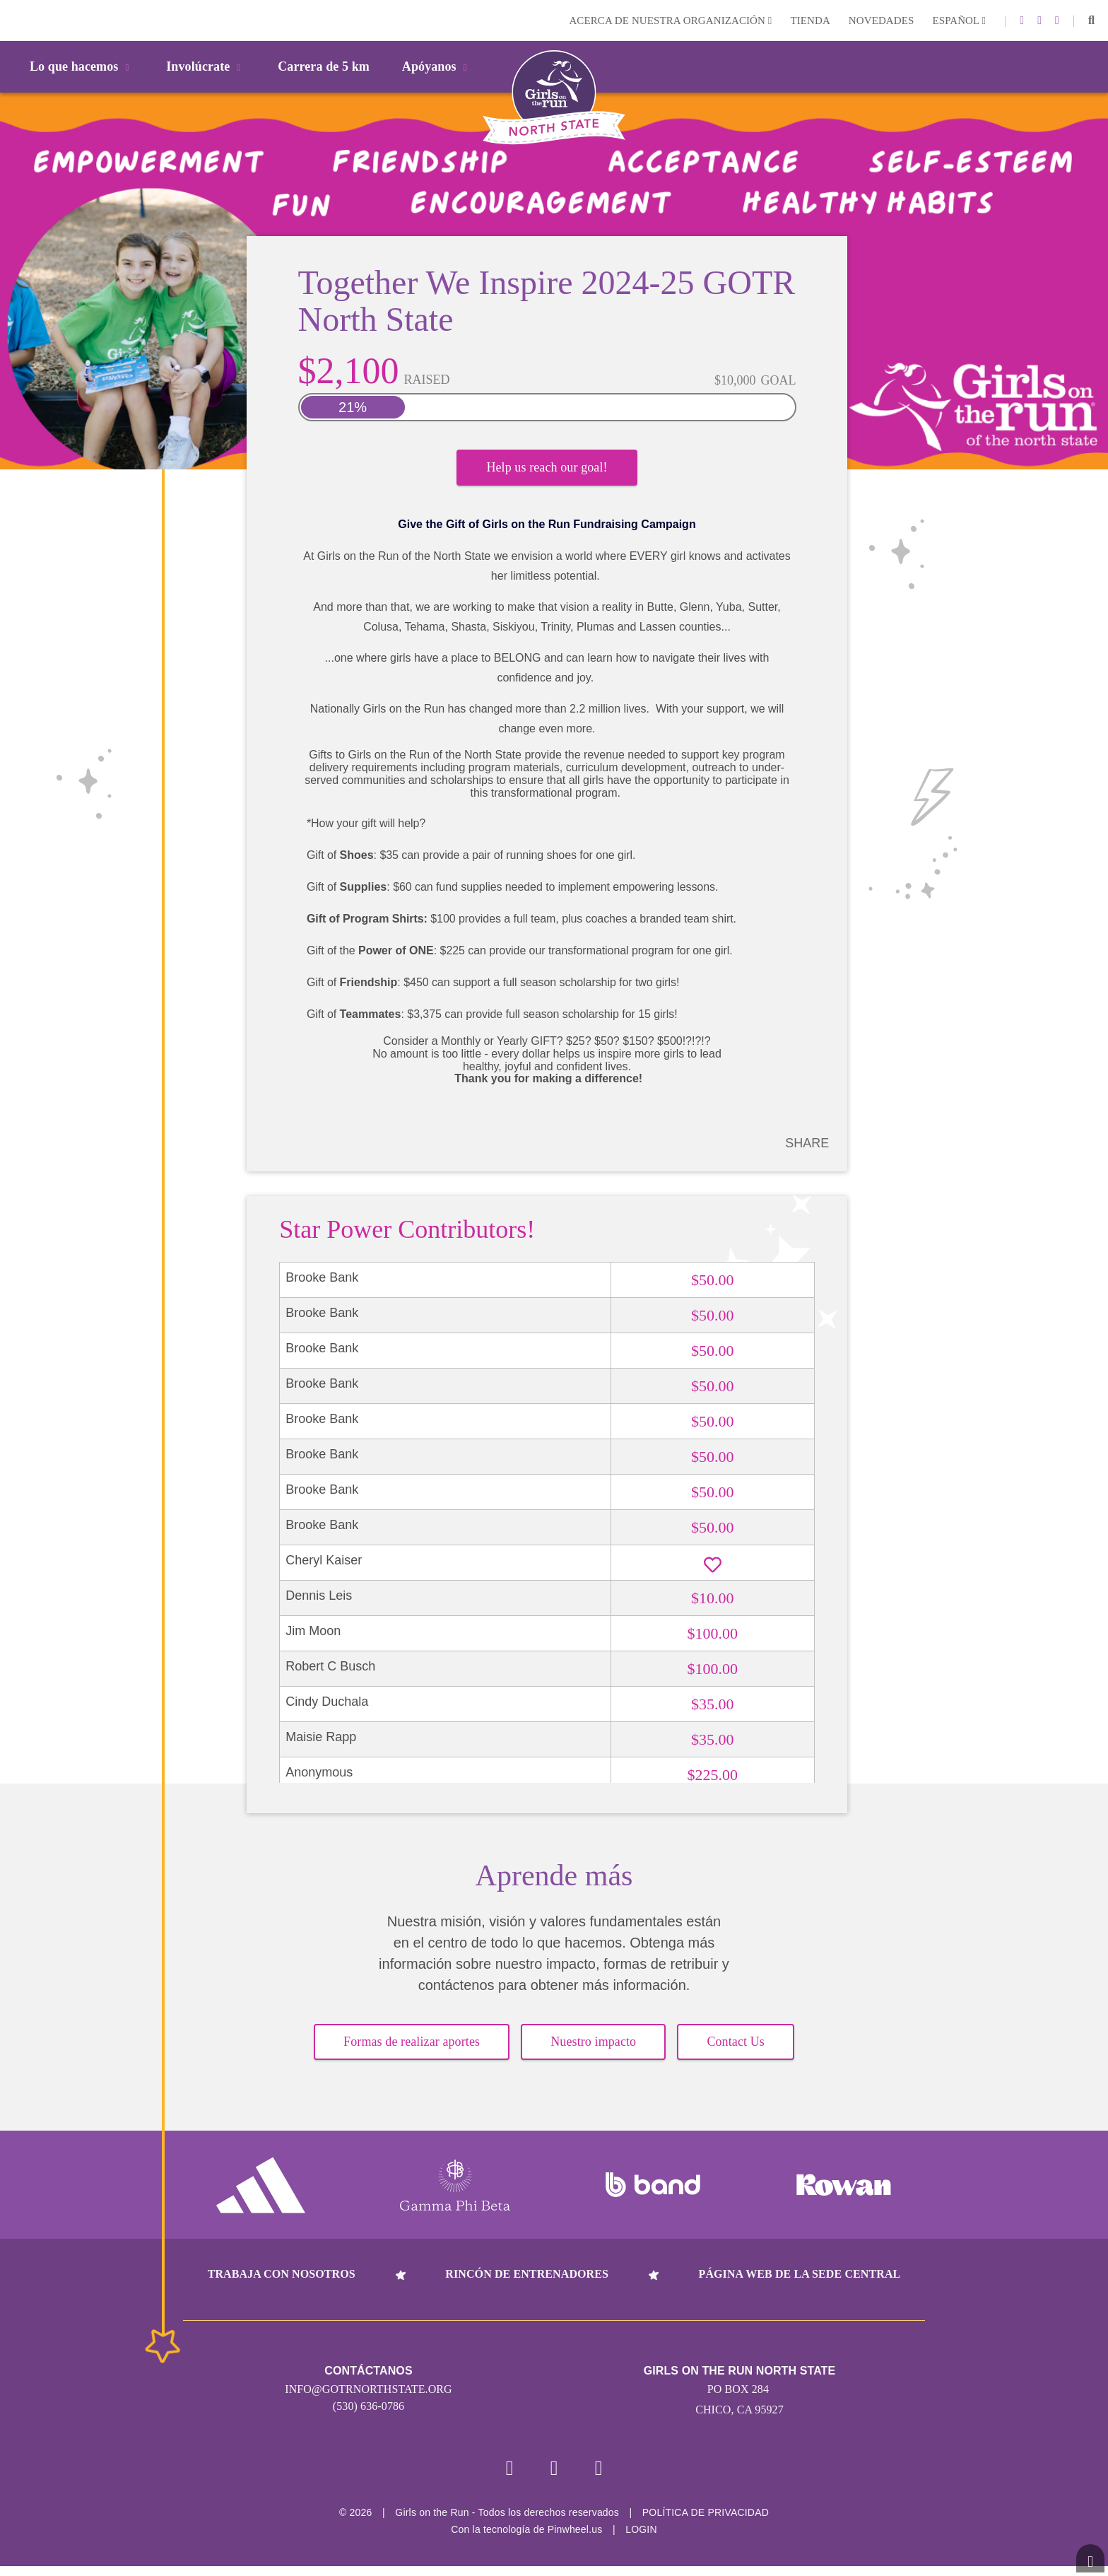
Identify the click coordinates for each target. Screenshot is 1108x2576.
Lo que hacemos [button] (82, 66)
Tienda (810, 20)
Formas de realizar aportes (411, 2051)
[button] (1091, 20)
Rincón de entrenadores (526, 2283)
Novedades (881, 20)
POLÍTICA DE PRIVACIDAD (705, 2522)
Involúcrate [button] (205, 66)
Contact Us (736, 2051)
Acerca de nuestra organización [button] (670, 20)
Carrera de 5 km (324, 66)
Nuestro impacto (593, 2051)
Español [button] (959, 20)
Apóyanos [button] (437, 66)
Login (13, 20)
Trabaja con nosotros (281, 2283)
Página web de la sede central (800, 2283)
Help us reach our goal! (546, 471)
